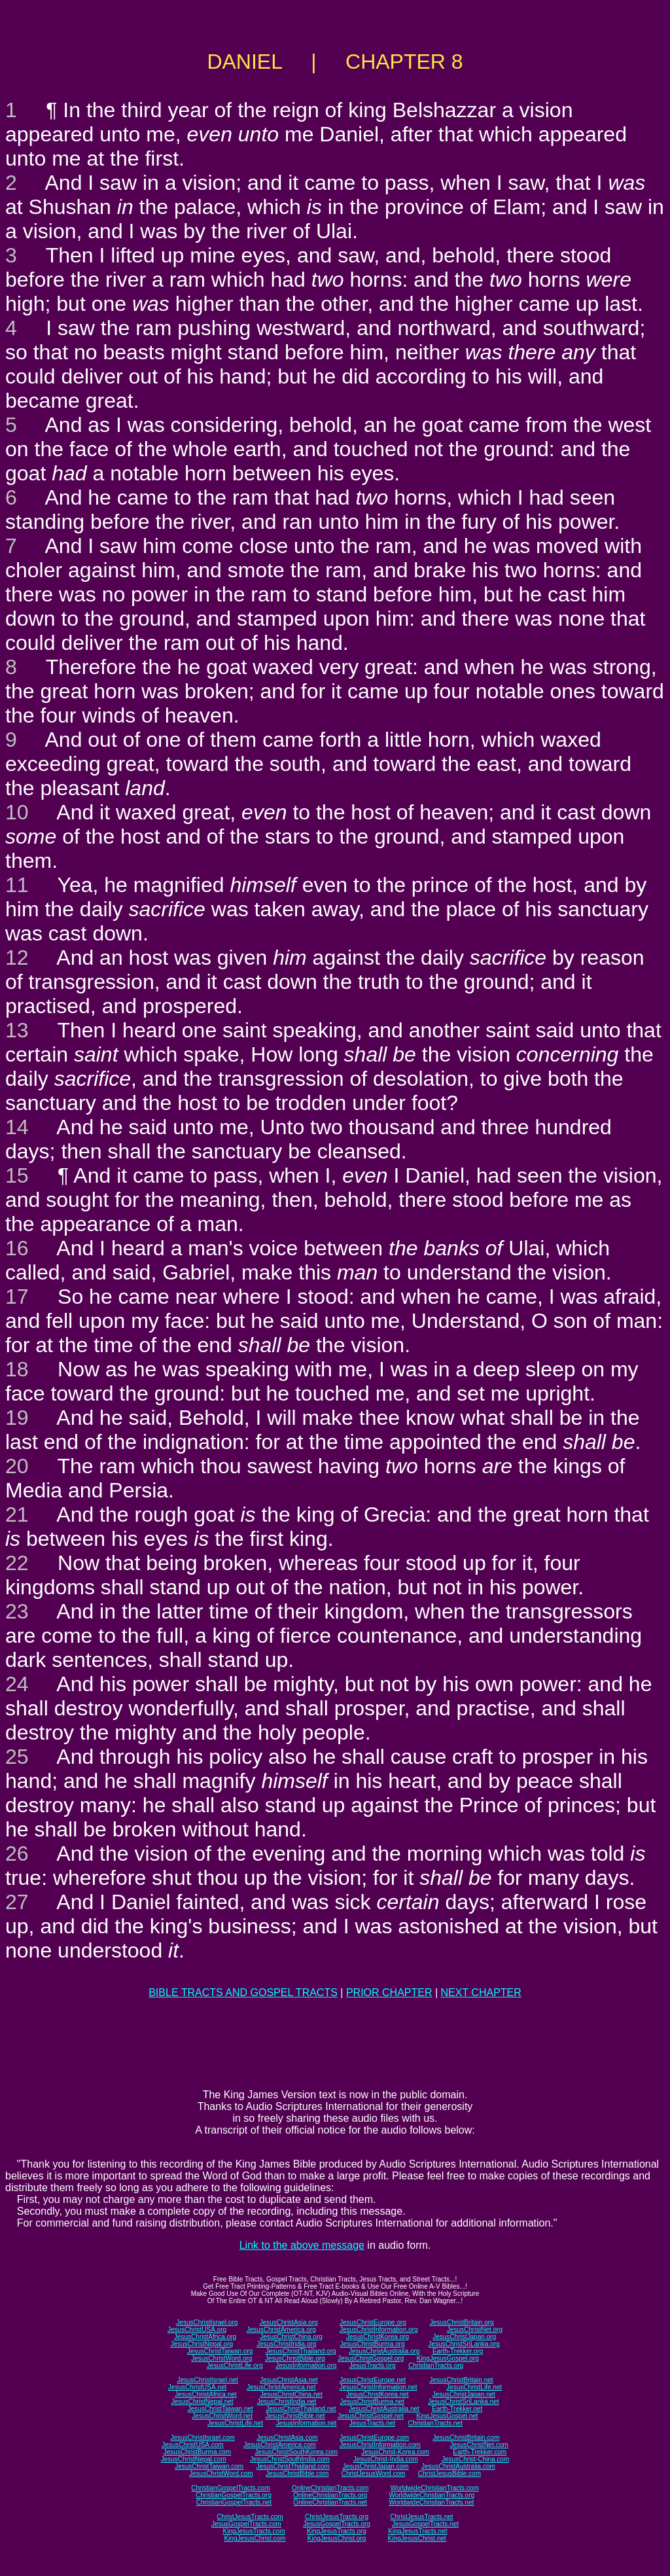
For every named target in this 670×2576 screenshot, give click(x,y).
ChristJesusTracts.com (250, 2516)
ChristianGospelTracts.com (230, 2488)
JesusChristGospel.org (371, 2358)
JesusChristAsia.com (286, 2437)
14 (17, 1127)
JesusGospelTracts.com (246, 2524)
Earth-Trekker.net (457, 2408)
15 (17, 1175)
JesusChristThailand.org (301, 2351)
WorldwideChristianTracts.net (431, 2502)
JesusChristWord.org (221, 2358)
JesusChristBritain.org (462, 2322)
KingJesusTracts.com (254, 2531)
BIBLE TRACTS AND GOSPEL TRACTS (243, 1992)
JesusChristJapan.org (464, 2336)
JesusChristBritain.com (465, 2437)
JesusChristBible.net (295, 2416)
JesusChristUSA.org (197, 2329)
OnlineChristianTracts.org (330, 2495)
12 (17, 957)
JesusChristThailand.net (301, 2408)
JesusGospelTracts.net (425, 2524)
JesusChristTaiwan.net (220, 2408)
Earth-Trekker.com (479, 2452)
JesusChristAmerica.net (281, 2387)
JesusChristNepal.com (193, 2459)
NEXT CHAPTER (481, 1992)
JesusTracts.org (372, 2365)
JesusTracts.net (372, 2423)
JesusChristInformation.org (379, 2329)
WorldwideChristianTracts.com (435, 2488)
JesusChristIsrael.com (202, 2437)
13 (17, 1030)
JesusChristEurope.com (374, 2437)
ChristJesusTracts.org (336, 2516)
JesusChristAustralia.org (384, 2351)
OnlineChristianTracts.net (329, 2502)
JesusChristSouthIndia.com (290, 2459)
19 (17, 1417)
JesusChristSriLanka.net (463, 2401)
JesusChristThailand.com (293, 2466)
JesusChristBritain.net (461, 2380)
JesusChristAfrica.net (205, 2394)
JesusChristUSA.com (192, 2444)
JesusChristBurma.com (197, 2452)
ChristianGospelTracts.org (234, 2495)
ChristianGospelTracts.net (234, 2502)
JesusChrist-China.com (475, 2459)
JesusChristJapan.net (463, 2394)
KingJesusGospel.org (448, 2358)
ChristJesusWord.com (374, 2473)
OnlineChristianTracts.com (330, 2488)
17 (17, 1296)
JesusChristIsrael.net (207, 2380)
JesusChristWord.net (222, 2416)
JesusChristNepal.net (202, 2401)
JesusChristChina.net (291, 2394)
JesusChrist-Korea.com (395, 2452)
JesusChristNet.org (474, 2329)
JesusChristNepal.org (201, 2344)
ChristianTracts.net (435, 2423)
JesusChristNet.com (479, 2444)
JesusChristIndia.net (287, 2401)
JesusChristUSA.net (197, 2387)
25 (17, 1756)
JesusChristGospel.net (371, 2416)
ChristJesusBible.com (449, 2473)
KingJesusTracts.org (336, 2531)
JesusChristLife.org (235, 2365)
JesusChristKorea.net (377, 2394)
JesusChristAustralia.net (384, 2408)
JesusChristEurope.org (373, 2322)
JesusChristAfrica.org (205, 2336)
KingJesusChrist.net (417, 2538)
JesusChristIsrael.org (207, 2322)
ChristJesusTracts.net (421, 2516)
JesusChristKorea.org (377, 2336)
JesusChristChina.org (291, 2336)
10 (17, 812)
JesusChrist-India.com (385, 2459)
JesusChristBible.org (295, 2358)
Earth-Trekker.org (457, 2351)
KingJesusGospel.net (447, 2416)
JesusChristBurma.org (372, 2344)
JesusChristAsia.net (288, 2380)
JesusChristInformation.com (380, 2444)
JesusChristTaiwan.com (209, 2466)
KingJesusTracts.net (417, 2531)
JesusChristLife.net (474, 2387)
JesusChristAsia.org (289, 2322)
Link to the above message (301, 2245)
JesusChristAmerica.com (279, 2444)
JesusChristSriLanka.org (464, 2344)
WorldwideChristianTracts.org (431, 2495)
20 (17, 1466)
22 (17, 1563)
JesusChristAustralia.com (458, 2466)
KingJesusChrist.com (254, 2538)
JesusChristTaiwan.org (220, 2351)
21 (17, 1514)
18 (17, 1369)
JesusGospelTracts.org (336, 2524)
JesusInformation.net (305, 2423)
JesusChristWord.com (221, 2473)
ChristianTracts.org (435, 2365)
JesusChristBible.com (297, 2473)
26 (17, 1853)
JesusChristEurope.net (373, 2380)
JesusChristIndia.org (286, 2344)
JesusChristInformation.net (378, 2387)
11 (17, 885)
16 (17, 1248)
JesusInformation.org (305, 2365)
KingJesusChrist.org (337, 2538)
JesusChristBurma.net (372, 2401)
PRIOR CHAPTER (389, 1992)
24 (17, 1684)
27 (17, 1902)
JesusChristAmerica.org (281, 2329)
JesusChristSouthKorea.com (296, 2452)
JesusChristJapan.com (375, 2466)
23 (17, 1611)
